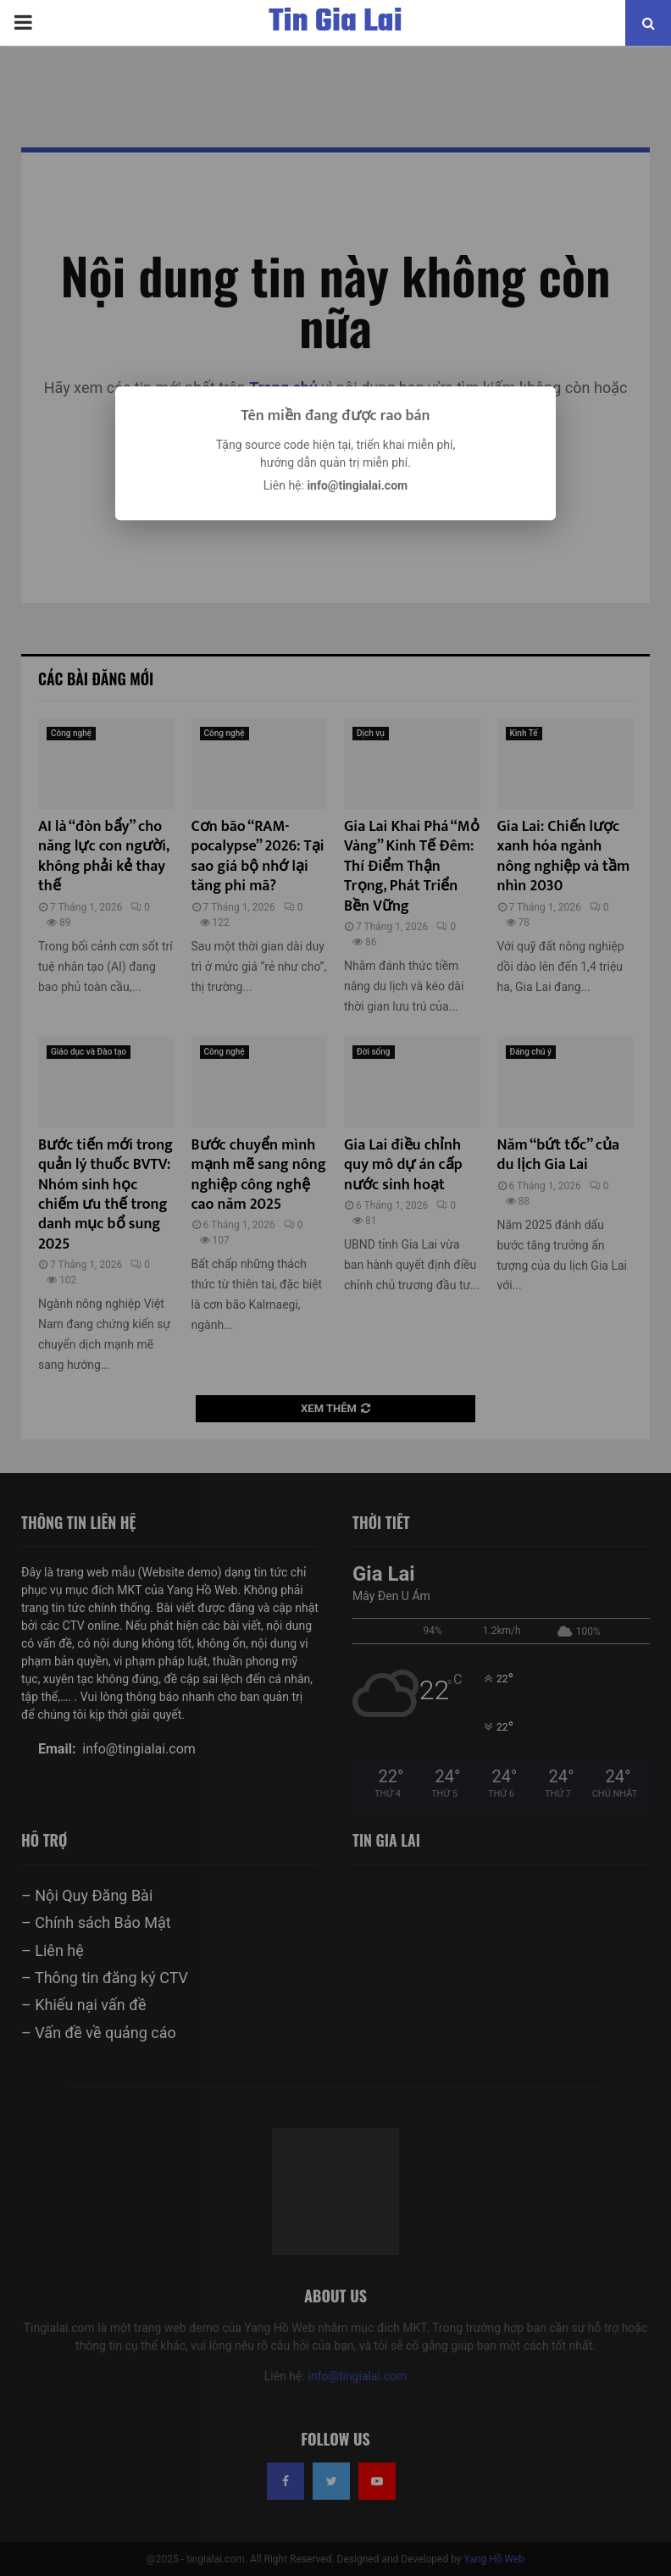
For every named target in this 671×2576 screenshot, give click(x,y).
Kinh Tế (524, 733)
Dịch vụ (371, 733)
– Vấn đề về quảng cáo (98, 2032)
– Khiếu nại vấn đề (83, 2005)
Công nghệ (71, 733)
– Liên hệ (52, 1950)
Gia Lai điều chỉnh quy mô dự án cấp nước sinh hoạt (403, 1165)
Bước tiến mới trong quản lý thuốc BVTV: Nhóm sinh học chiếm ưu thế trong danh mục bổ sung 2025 (105, 1195)
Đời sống (374, 1051)
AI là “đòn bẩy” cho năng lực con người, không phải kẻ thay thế (103, 856)
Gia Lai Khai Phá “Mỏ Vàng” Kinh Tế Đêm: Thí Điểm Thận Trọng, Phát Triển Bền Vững (412, 866)
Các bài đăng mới (95, 679)
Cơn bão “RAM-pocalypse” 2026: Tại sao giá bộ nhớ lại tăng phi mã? (257, 856)
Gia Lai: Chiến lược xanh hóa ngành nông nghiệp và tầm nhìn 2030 (563, 856)
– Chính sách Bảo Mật (96, 1922)
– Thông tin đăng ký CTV (104, 1977)
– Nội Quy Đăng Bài (86, 1895)
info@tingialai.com (357, 2376)
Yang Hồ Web (494, 2559)
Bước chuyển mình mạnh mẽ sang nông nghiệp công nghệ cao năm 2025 (258, 1175)
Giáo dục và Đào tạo (88, 1051)
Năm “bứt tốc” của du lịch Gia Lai (558, 1155)
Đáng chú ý (531, 1051)
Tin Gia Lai (335, 23)
